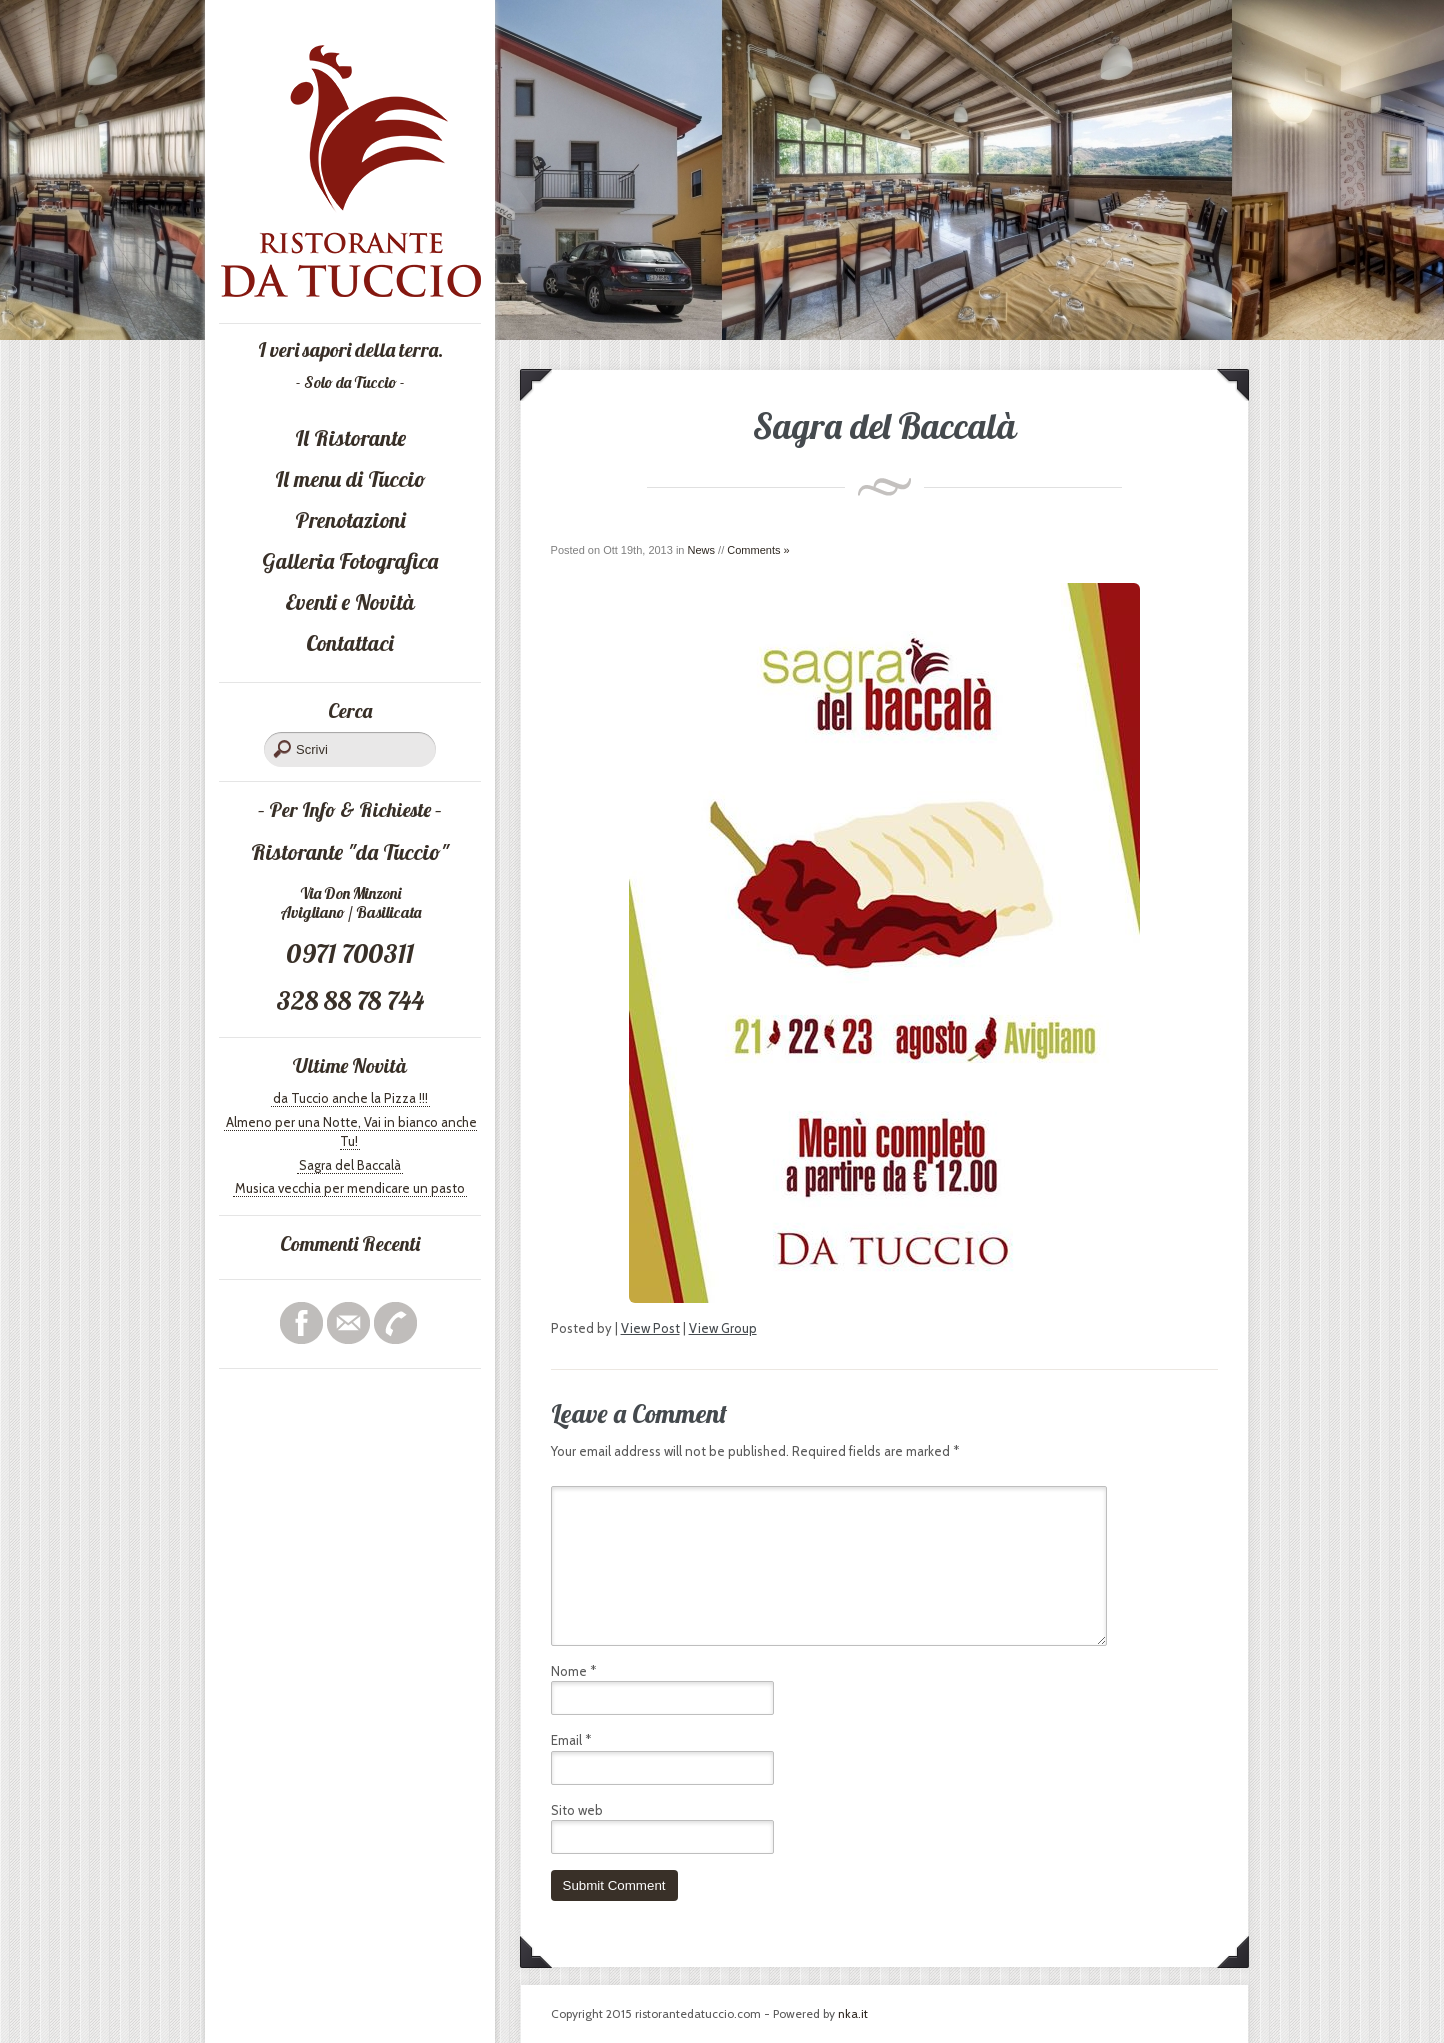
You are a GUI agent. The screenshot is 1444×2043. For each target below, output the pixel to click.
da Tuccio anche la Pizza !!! (350, 1098)
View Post (650, 1328)
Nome (573, 1671)
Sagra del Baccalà (350, 1165)
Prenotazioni (350, 520)
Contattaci (350, 643)
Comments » (758, 550)
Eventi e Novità (350, 602)
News (702, 550)
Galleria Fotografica (350, 561)
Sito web (577, 1810)
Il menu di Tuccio (350, 479)
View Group (723, 1328)
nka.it (853, 2013)
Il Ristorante (350, 438)
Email (571, 1740)
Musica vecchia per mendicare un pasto (350, 1188)
